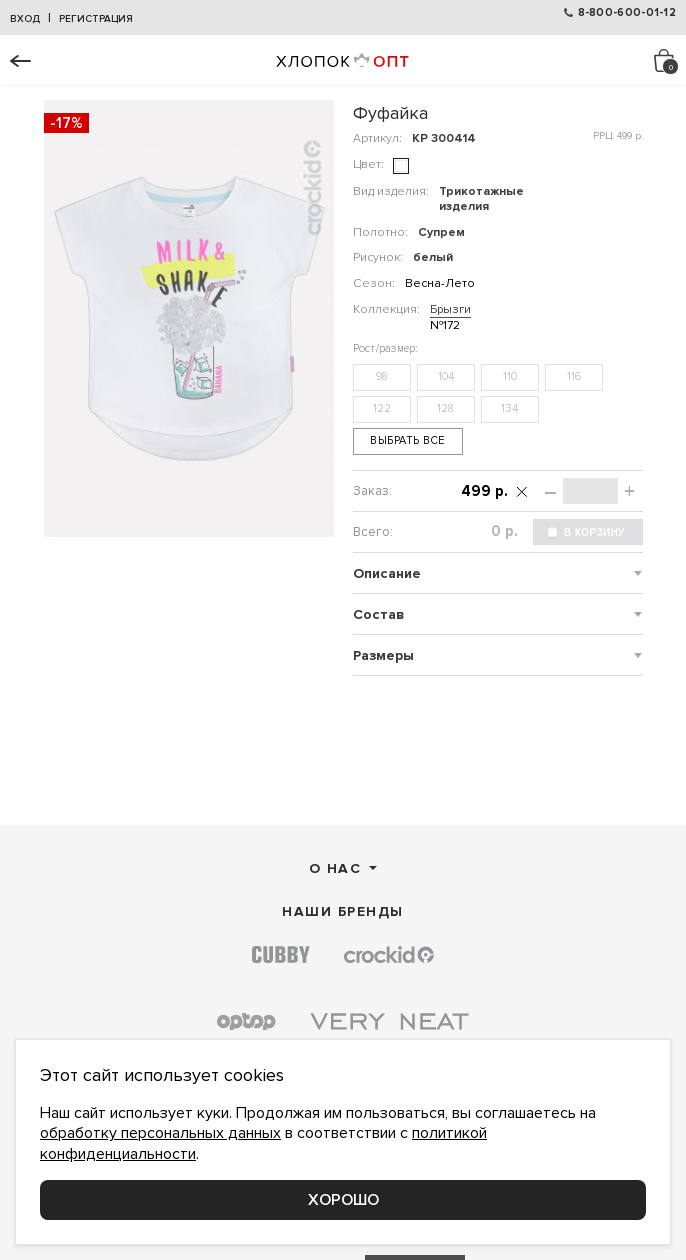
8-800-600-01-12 (627, 12)
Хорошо (343, 1200)
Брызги (450, 309)
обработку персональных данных (160, 1133)
